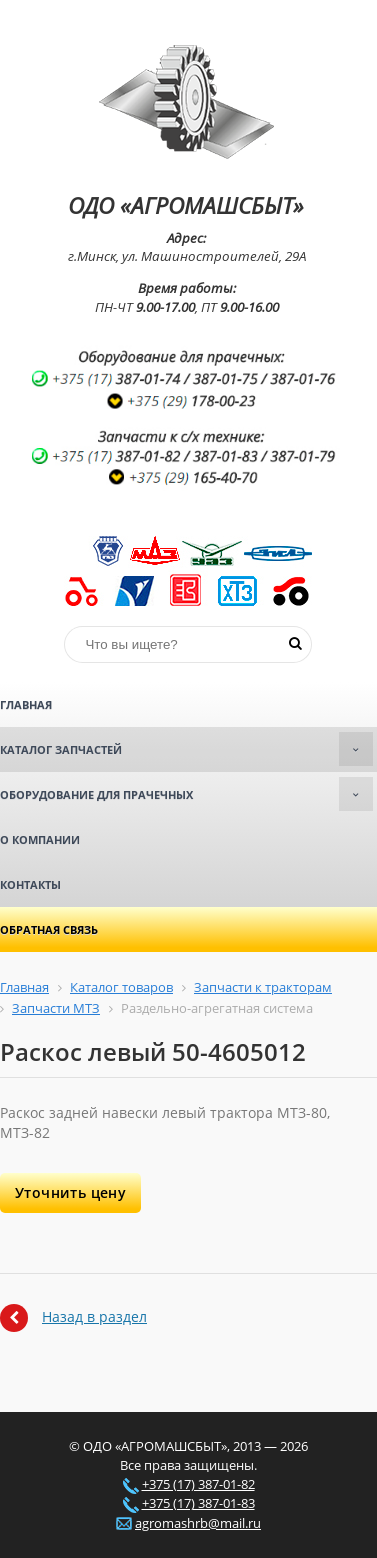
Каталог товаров (121, 987)
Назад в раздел (94, 1316)
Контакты (30, 884)
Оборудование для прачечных (186, 794)
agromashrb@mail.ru (198, 1523)
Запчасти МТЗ (56, 1008)
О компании (40, 839)
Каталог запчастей (186, 749)
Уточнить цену (70, 1192)
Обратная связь (49, 929)
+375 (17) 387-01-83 (198, 1503)
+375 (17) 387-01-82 (198, 1484)
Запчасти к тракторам (263, 987)
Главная (26, 704)
